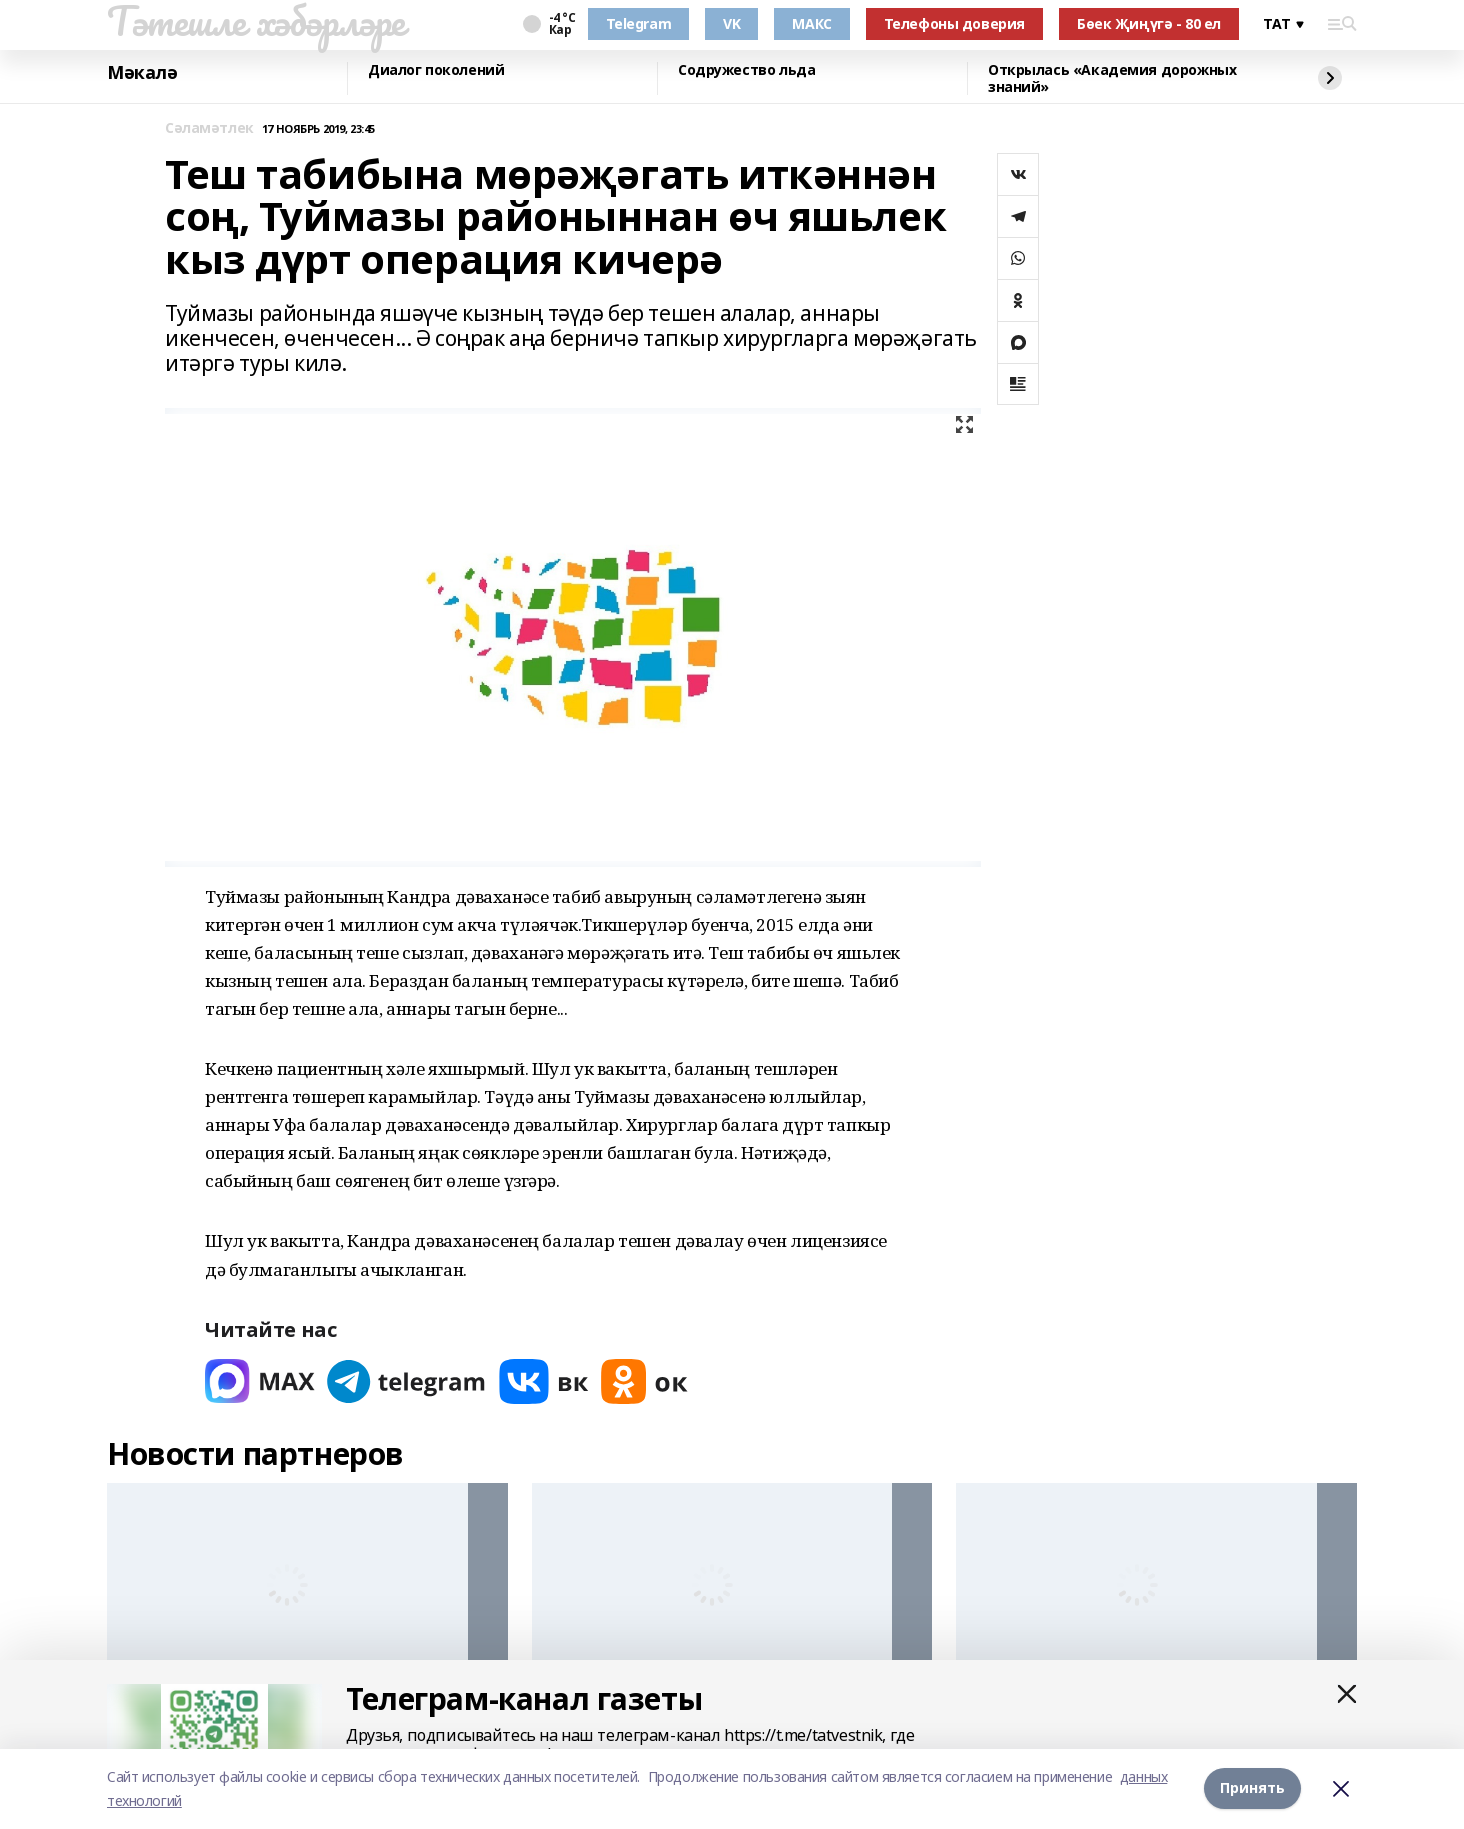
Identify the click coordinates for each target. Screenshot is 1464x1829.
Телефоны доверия (954, 23)
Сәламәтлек (209, 128)
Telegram (639, 23)
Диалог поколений (436, 70)
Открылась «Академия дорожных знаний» (1112, 78)
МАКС (811, 23)
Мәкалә (142, 73)
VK (731, 23)
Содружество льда (746, 70)
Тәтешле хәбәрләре (256, 21)
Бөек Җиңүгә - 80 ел (1149, 23)
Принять (1252, 1788)
